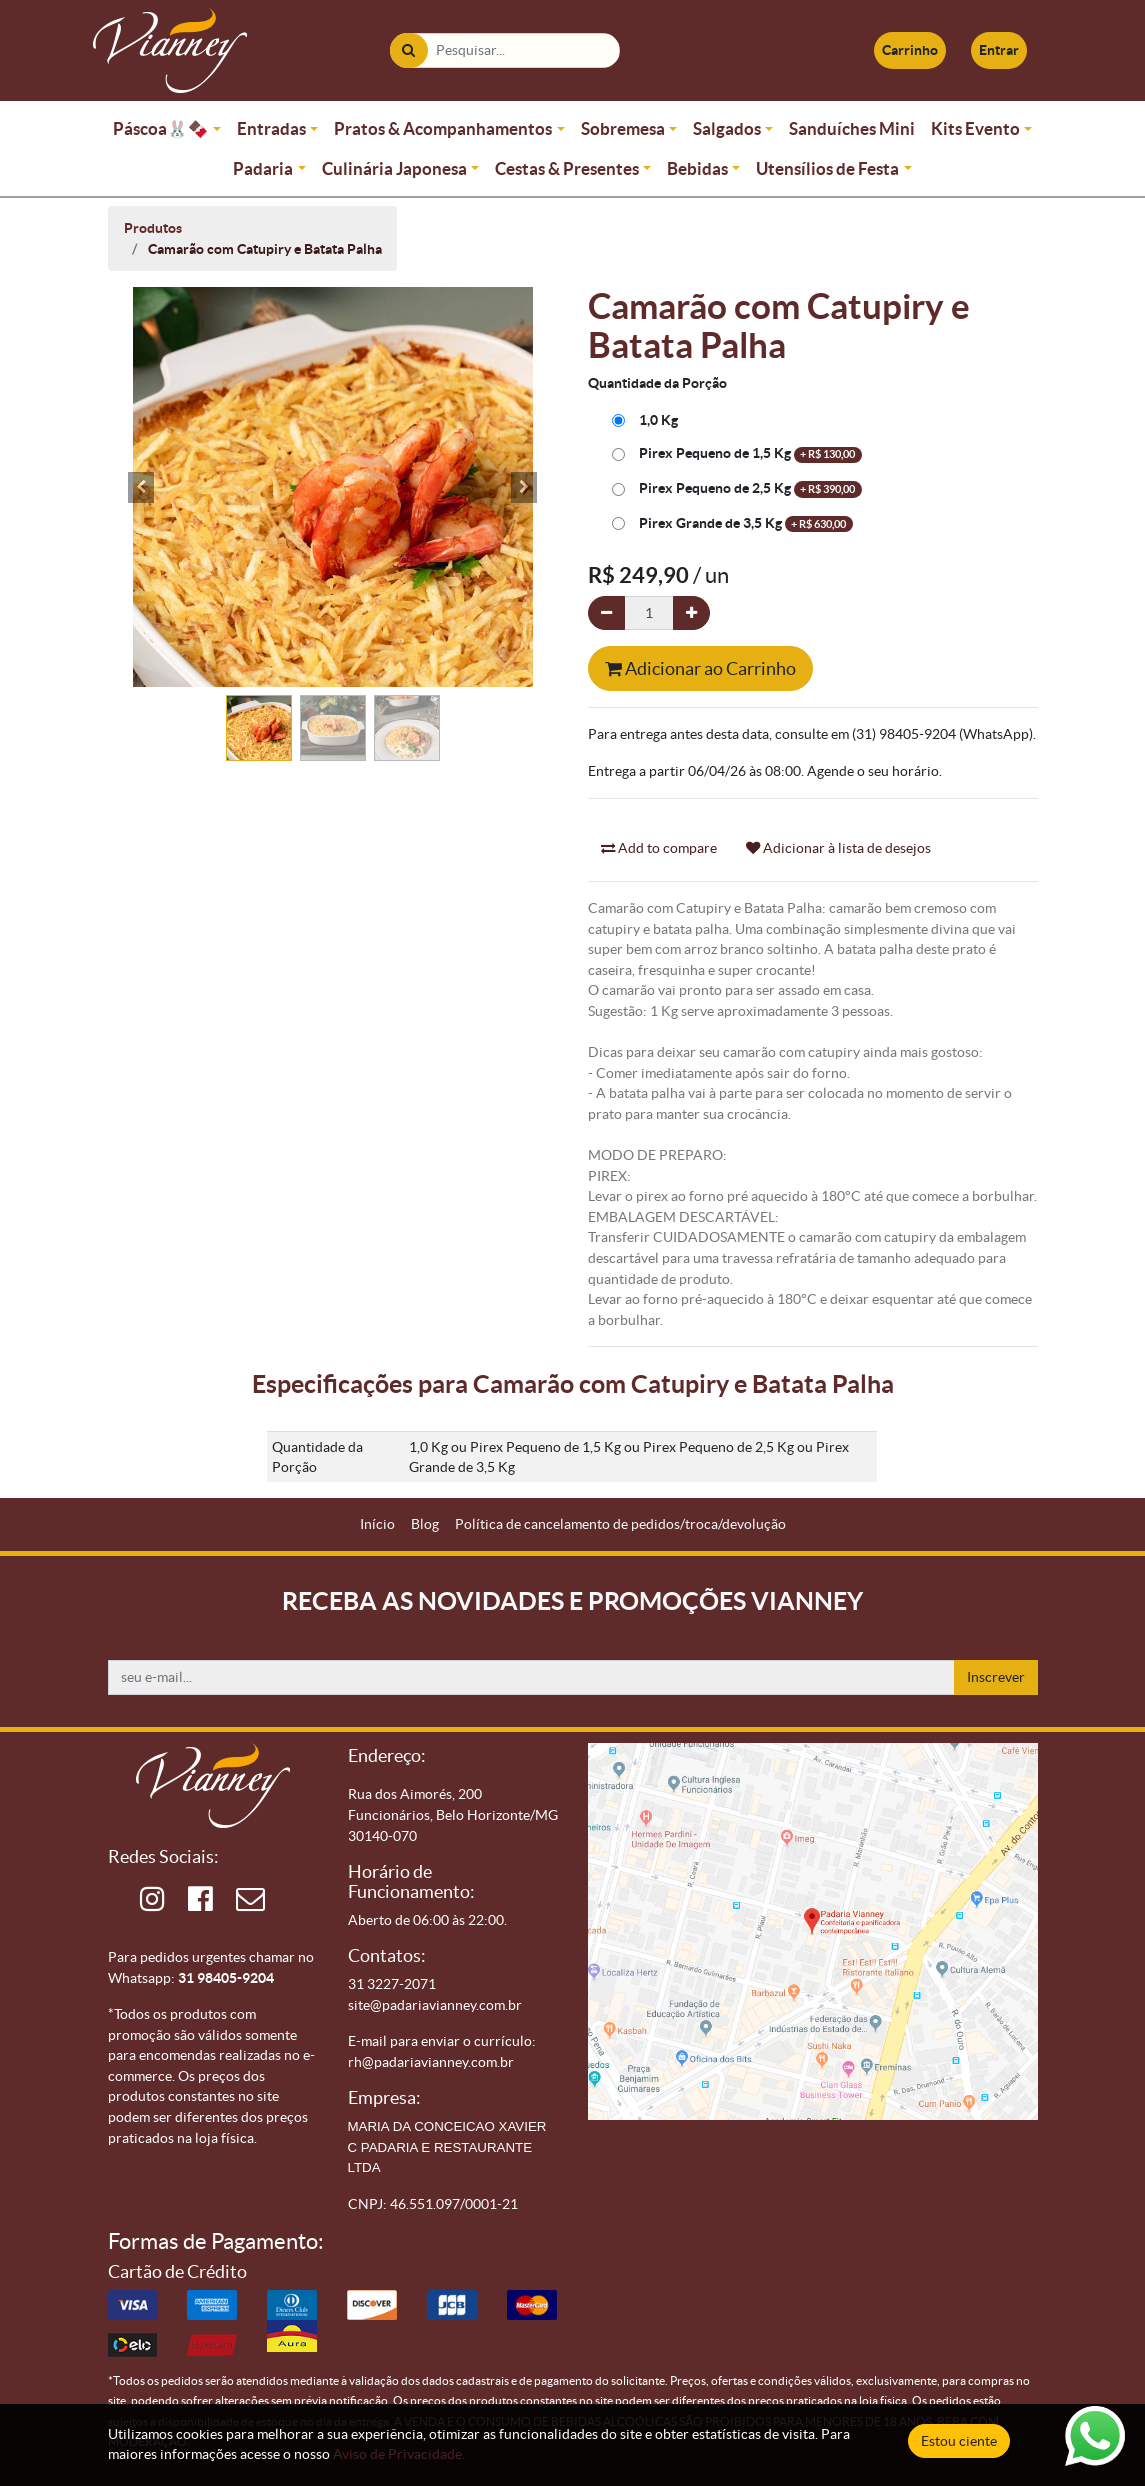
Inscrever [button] (996, 1677)
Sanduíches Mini (852, 128)
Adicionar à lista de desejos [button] (838, 848)
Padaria (263, 168)
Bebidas (697, 168)
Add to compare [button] (659, 848)
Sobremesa (623, 128)
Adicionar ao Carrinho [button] (700, 668)
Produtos (153, 228)
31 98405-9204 (226, 1978)
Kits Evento (975, 128)
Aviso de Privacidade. (399, 2454)
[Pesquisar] (408, 50)
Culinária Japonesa (394, 168)
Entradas (271, 128)
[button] (142, 487)
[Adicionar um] (691, 613)
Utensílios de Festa (827, 168)
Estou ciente (959, 2441)
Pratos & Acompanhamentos (443, 128)
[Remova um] (606, 613)
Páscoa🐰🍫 (161, 128)
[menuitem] (377, 1524)
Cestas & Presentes (567, 168)
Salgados (727, 128)
